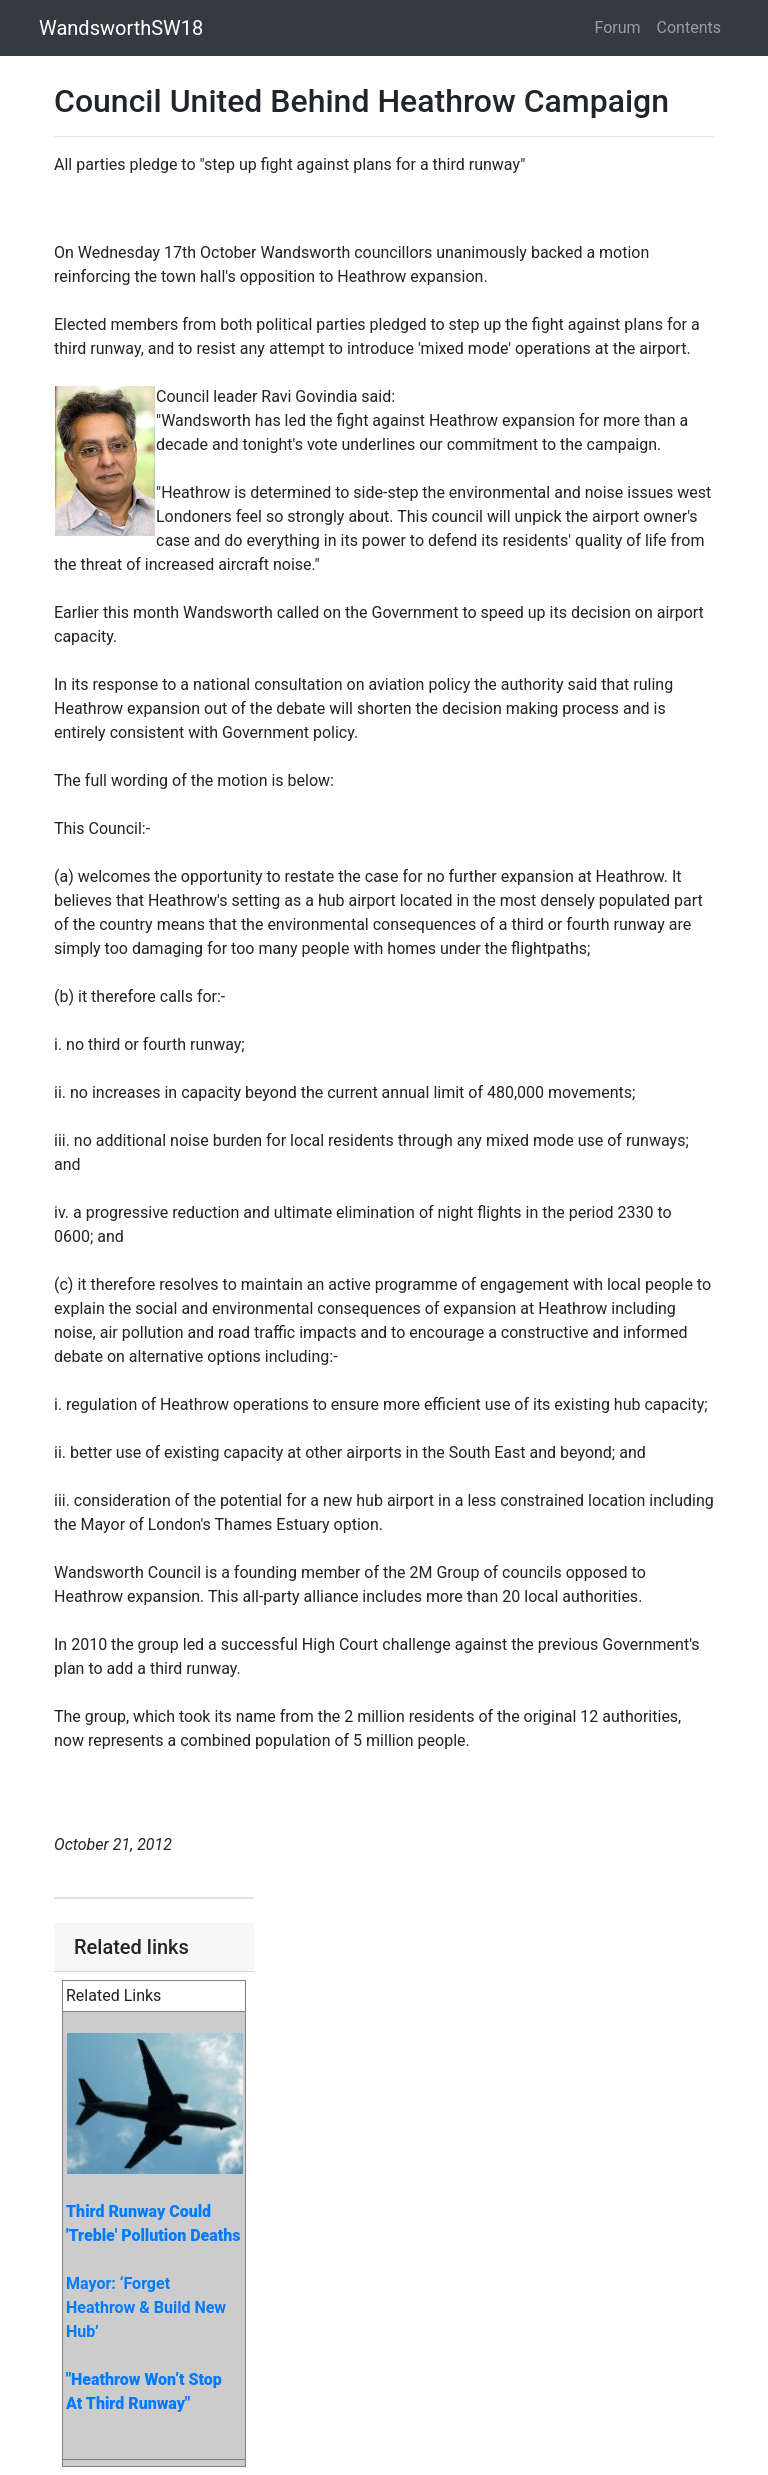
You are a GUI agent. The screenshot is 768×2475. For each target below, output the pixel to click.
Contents (689, 27)
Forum (618, 27)
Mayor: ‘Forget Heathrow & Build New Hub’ (146, 2307)
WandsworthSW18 (121, 28)
